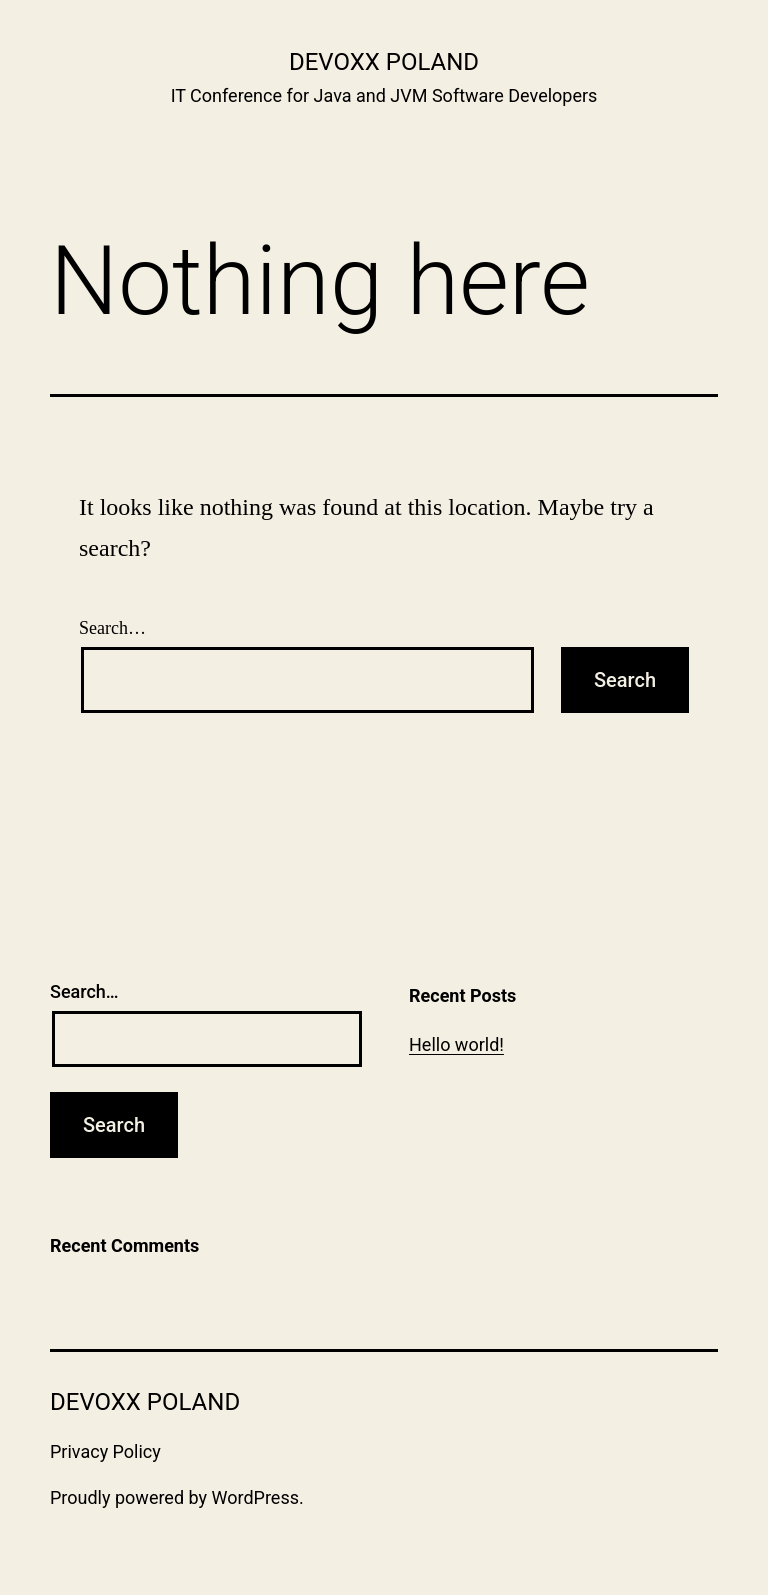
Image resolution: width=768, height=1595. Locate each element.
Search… (112, 628)
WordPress (255, 1497)
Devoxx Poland (384, 62)
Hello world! (456, 1044)
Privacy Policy (105, 1451)
